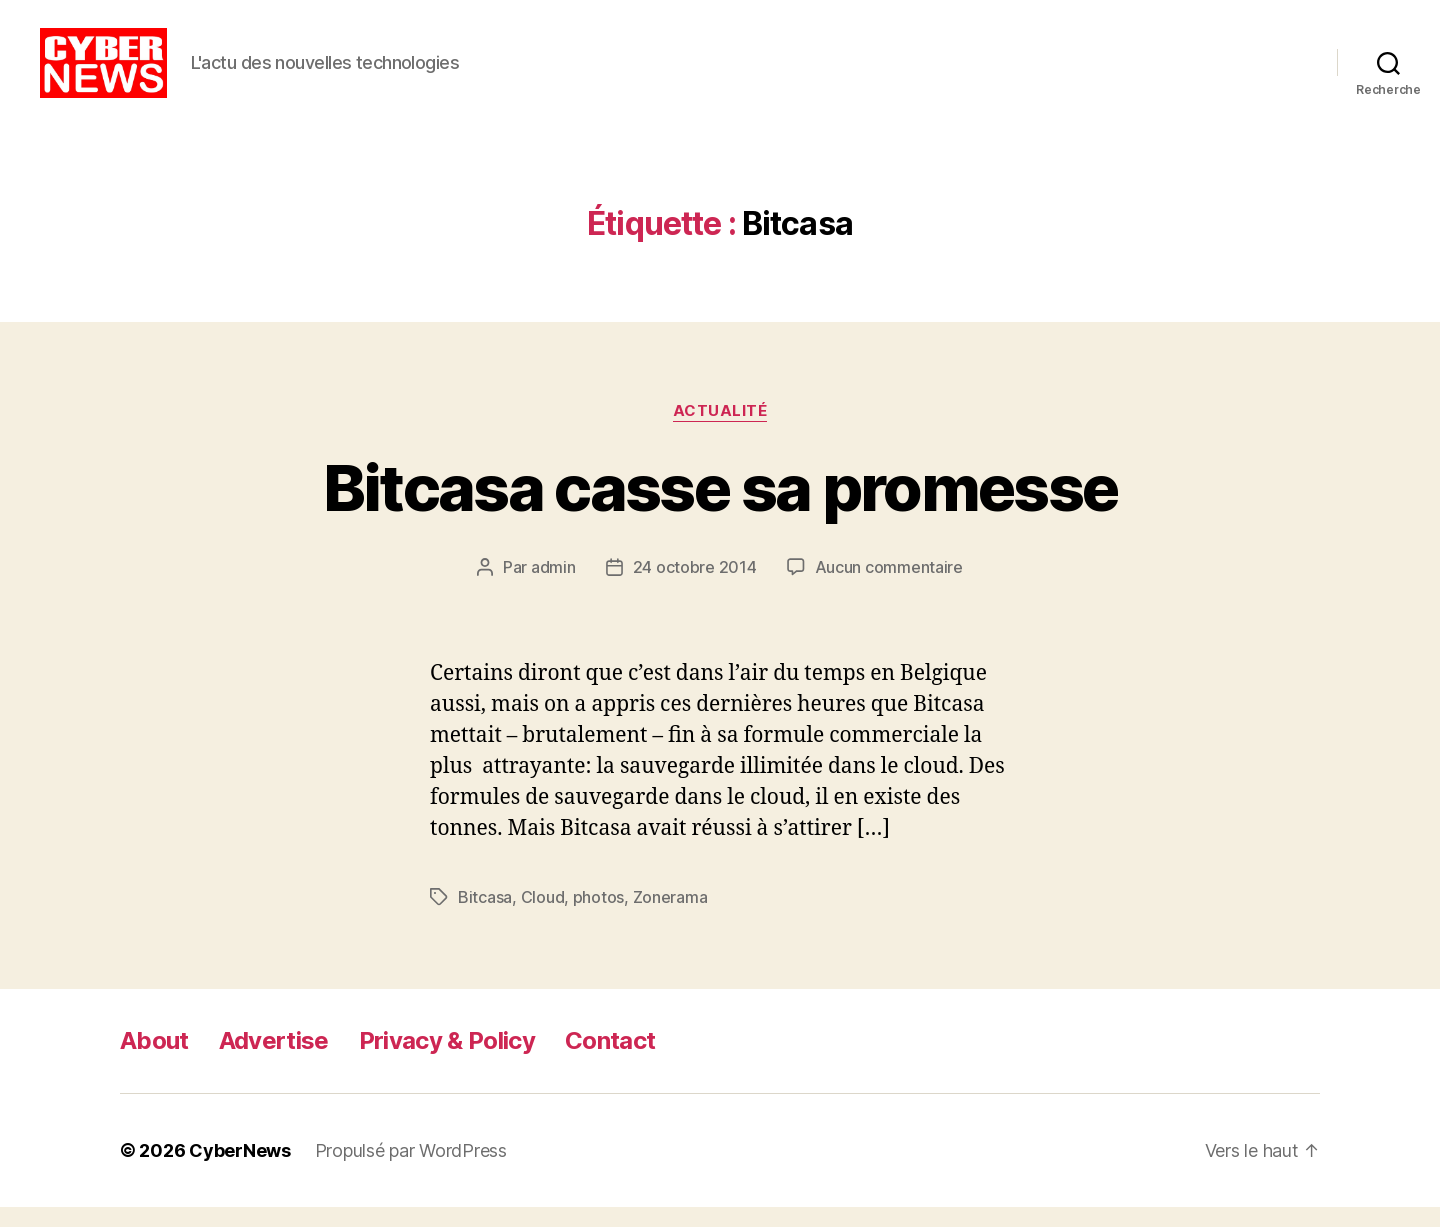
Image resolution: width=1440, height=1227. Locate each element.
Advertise (274, 1060)
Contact (610, 1060)
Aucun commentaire (889, 587)
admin (553, 587)
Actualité (720, 431)
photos (598, 917)
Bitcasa (485, 917)
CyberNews (240, 1170)
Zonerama (670, 917)
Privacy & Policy (447, 1060)
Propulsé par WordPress (411, 1170)
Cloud (543, 917)
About (154, 1060)
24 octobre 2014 (695, 587)
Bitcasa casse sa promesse (720, 507)
